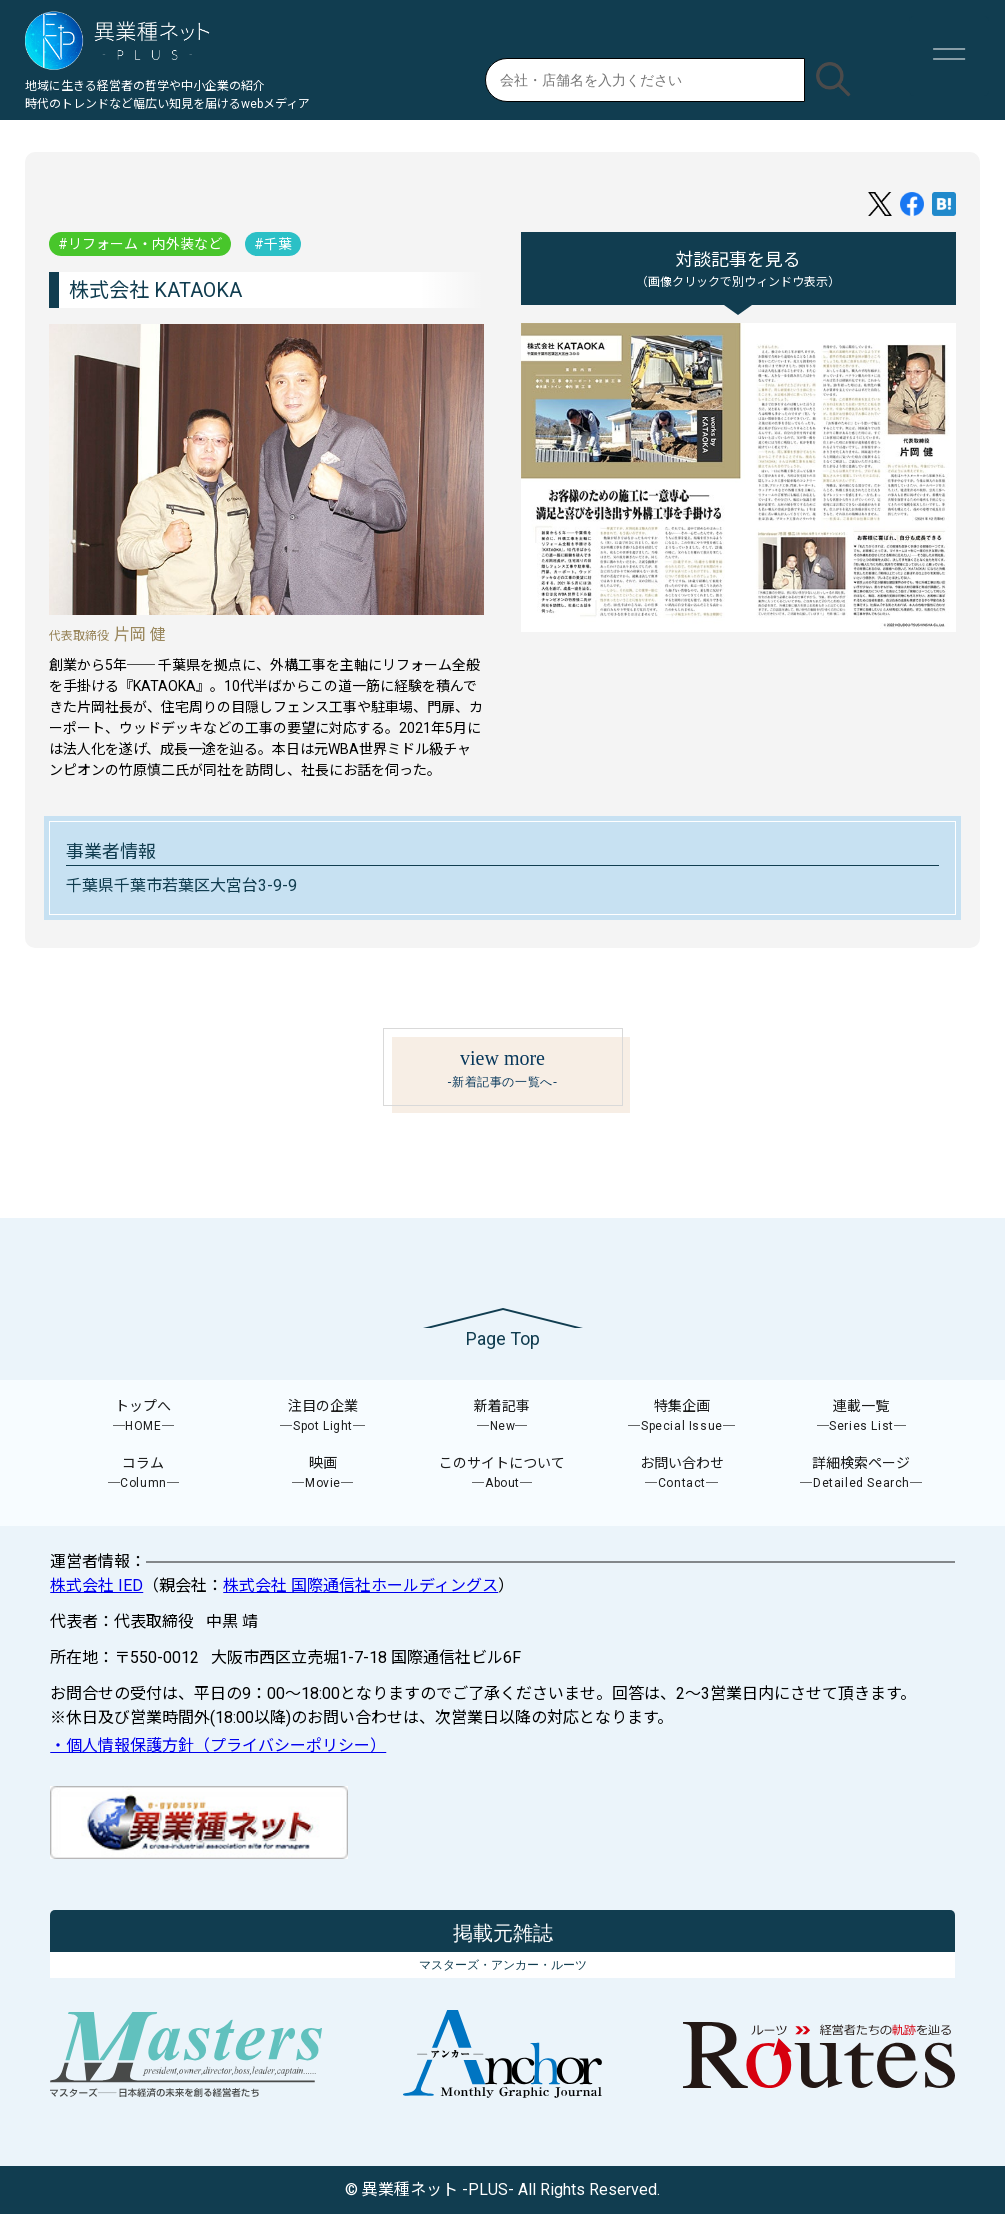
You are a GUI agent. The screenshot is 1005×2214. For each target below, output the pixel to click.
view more (503, 1069)
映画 (323, 1473)
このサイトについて (503, 1473)
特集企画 (682, 1416)
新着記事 (503, 1416)
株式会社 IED (96, 1585)
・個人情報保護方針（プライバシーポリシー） (218, 1746)
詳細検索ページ (862, 1473)
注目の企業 (323, 1416)
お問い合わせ (682, 1473)
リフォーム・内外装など (145, 244)
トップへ (144, 1416)
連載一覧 (862, 1416)
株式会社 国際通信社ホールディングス (360, 1585)
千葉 (278, 244)
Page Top (503, 1338)
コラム (144, 1473)
